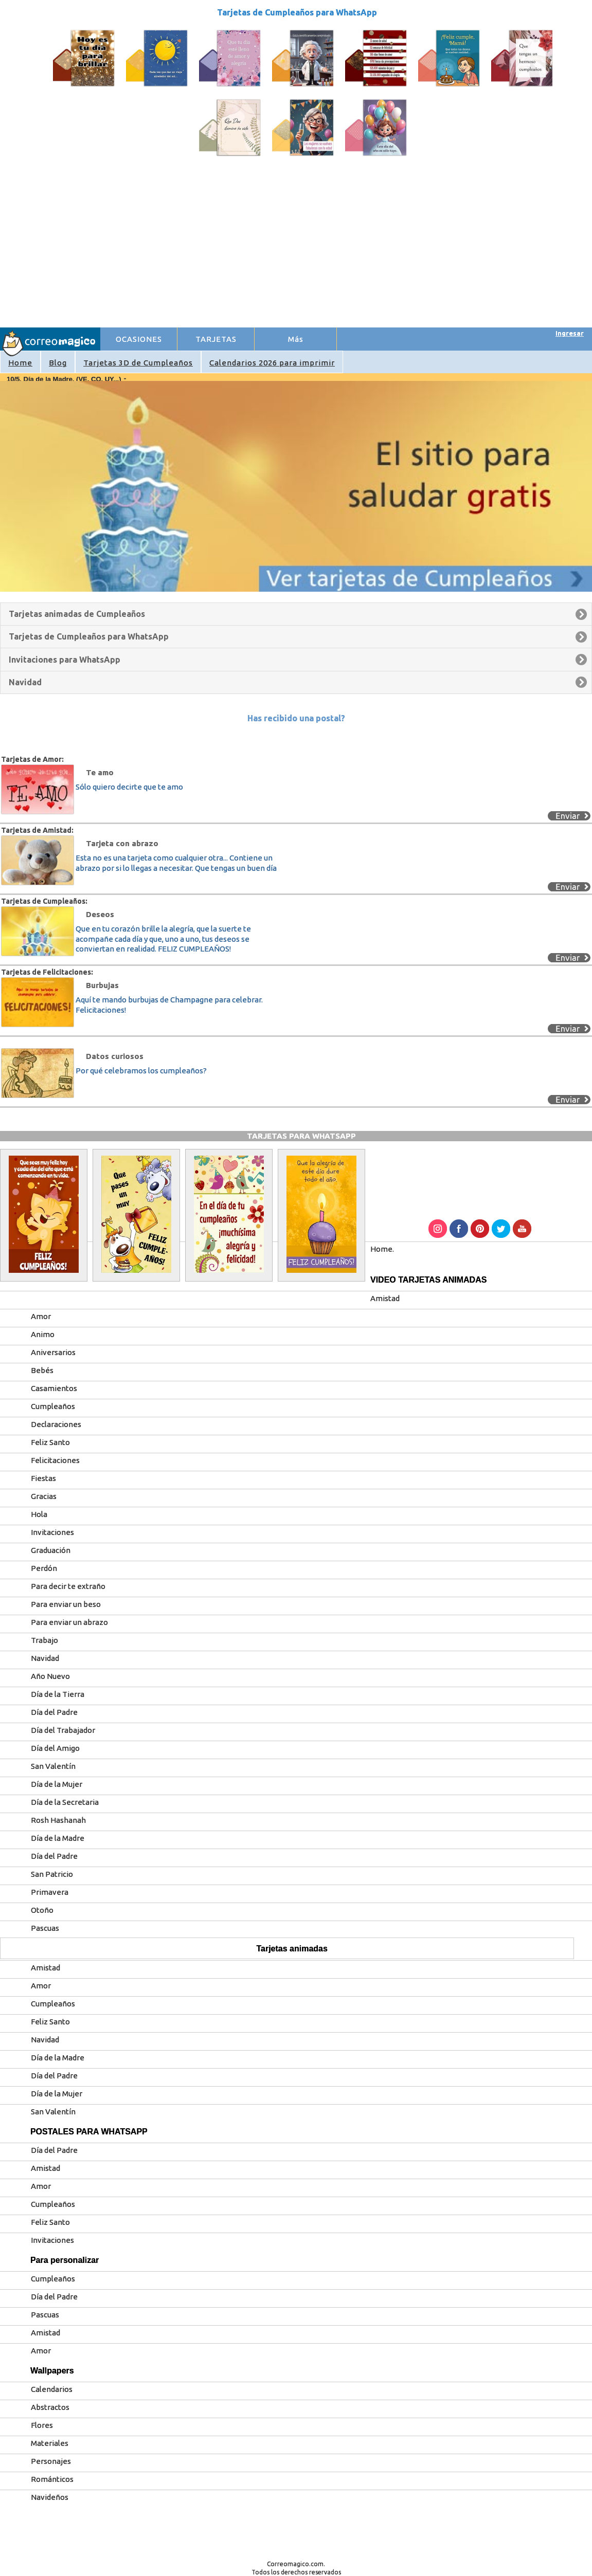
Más (295, 339)
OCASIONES (139, 339)
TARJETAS (216, 339)
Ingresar (569, 333)
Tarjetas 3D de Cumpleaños (138, 362)
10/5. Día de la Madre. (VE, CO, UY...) (64, 379)
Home (20, 362)
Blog (58, 362)
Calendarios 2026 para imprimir (272, 362)
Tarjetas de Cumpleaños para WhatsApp (297, 12)
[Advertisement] (296, 250)
